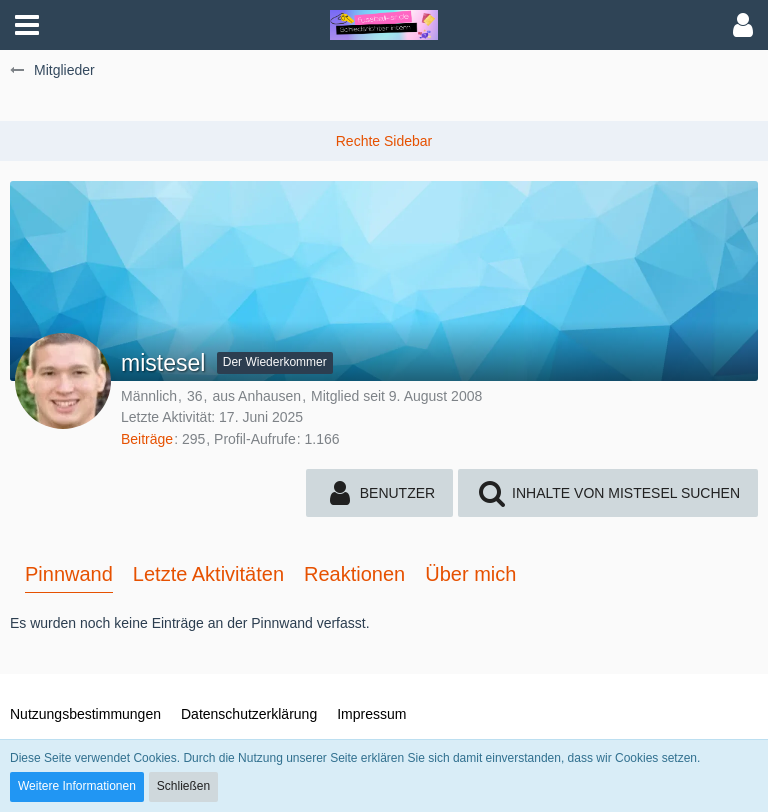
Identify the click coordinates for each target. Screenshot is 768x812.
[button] (27, 25)
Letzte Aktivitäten (208, 574)
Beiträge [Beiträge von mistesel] (147, 439)
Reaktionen (354, 574)
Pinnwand (69, 574)
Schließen (183, 786)
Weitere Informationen (77, 786)
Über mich (470, 574)
